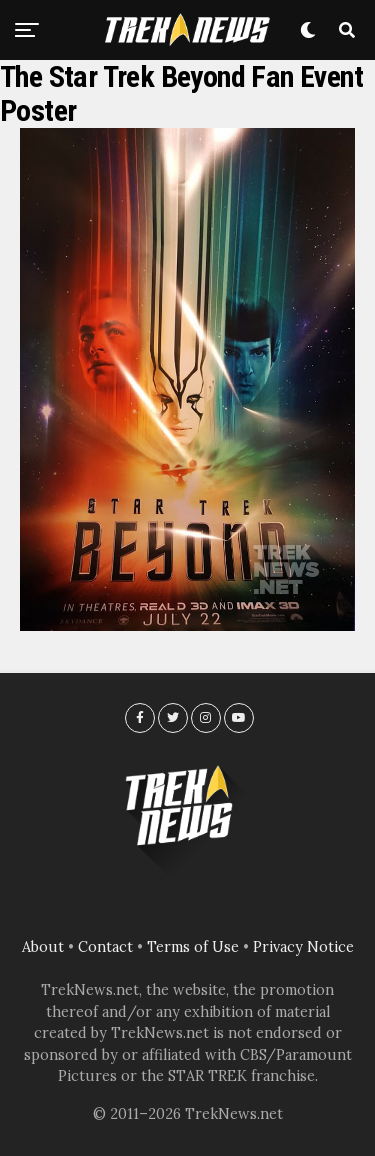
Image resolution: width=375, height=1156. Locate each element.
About (43, 947)
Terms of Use (193, 947)
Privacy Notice (303, 947)
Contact (105, 947)
